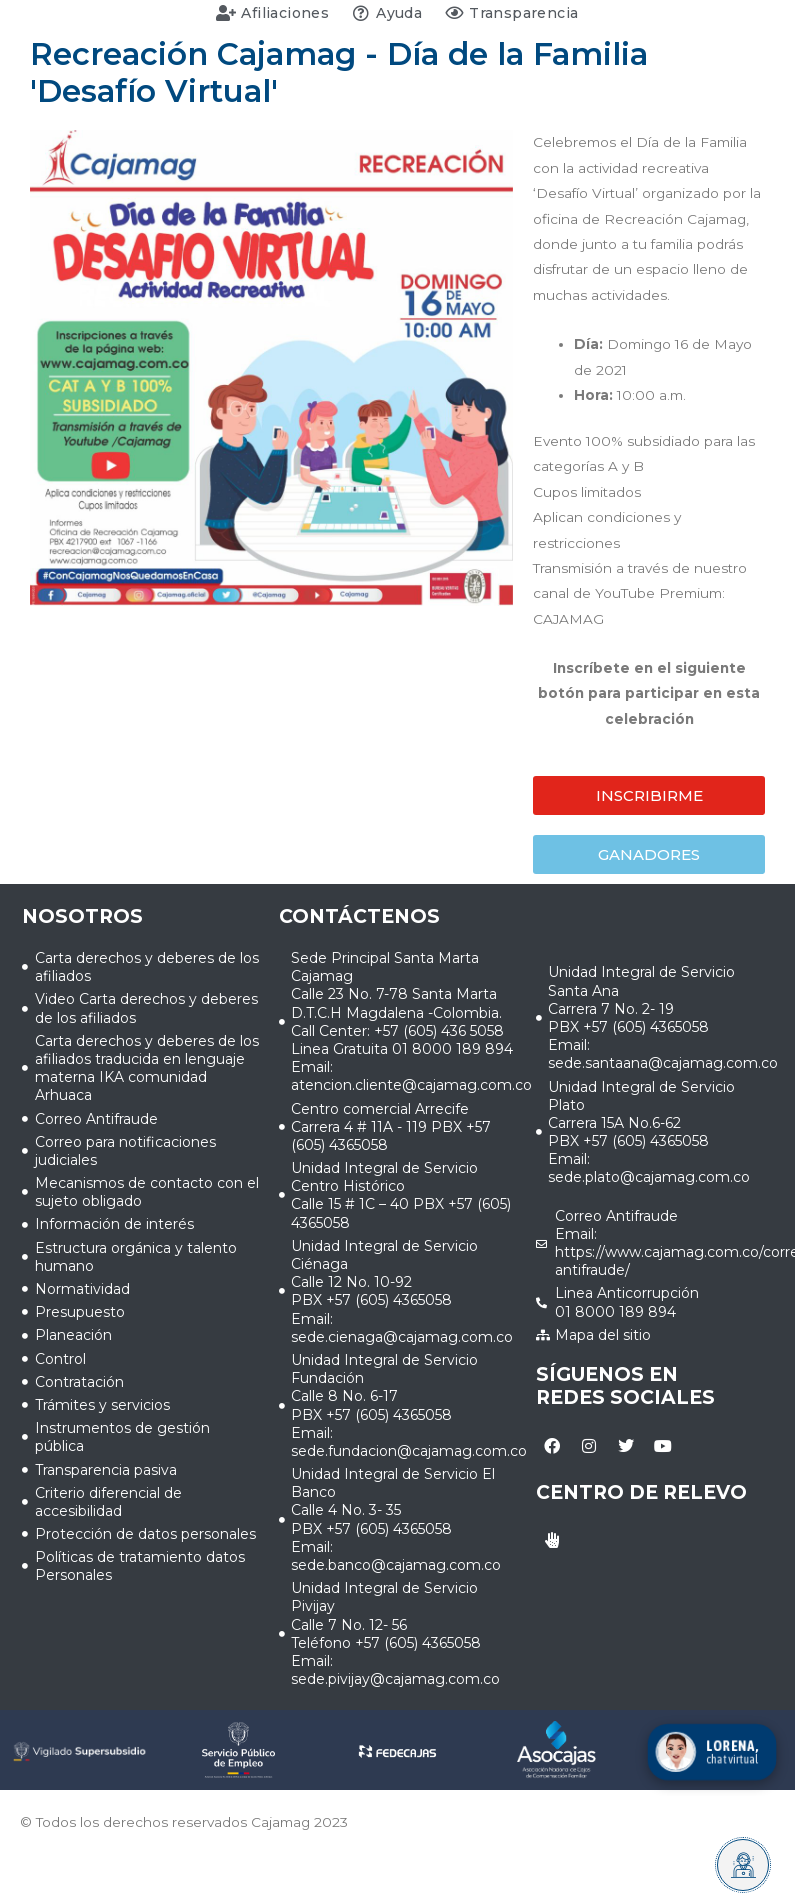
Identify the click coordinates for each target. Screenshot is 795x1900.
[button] (649, 795)
